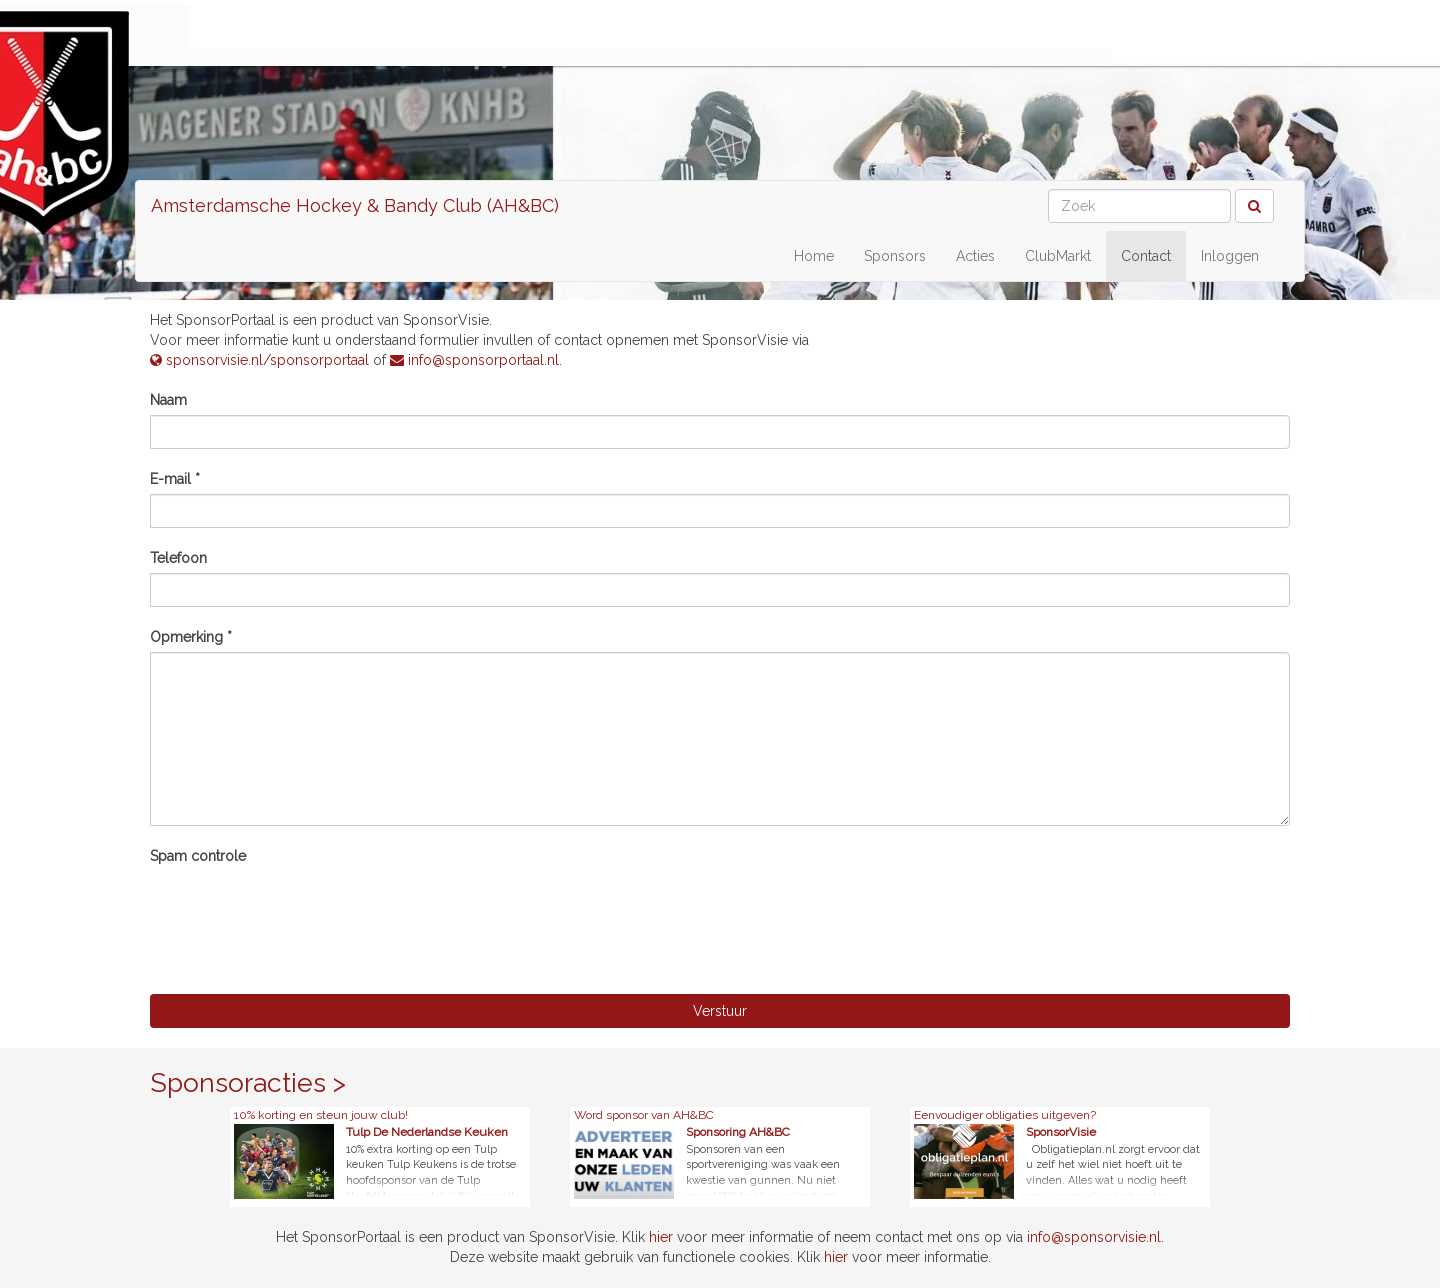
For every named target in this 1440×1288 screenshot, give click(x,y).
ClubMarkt (1058, 256)
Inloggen (1230, 256)
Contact (1146, 256)
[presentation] (302, 910)
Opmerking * (191, 637)
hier (661, 1237)
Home (814, 256)
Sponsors (895, 256)
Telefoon (178, 558)
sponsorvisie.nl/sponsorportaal (259, 360)
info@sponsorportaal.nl (474, 360)
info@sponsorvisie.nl (1094, 1237)
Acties (975, 256)
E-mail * (175, 479)
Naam (168, 400)
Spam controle (198, 856)
